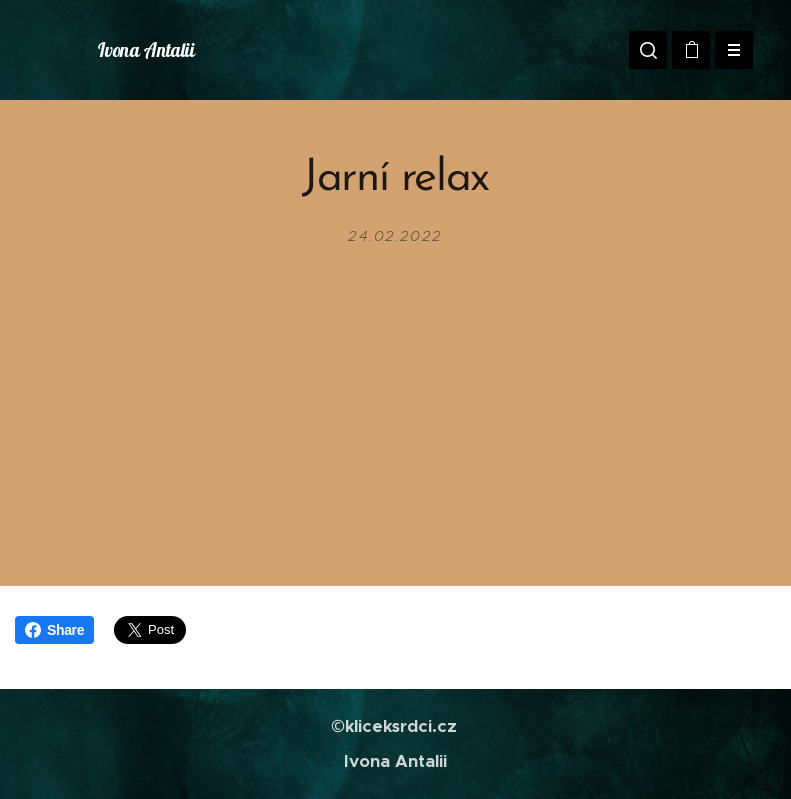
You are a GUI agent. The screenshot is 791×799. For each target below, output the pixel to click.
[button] (648, 50)
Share (54, 630)
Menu (727, 50)
